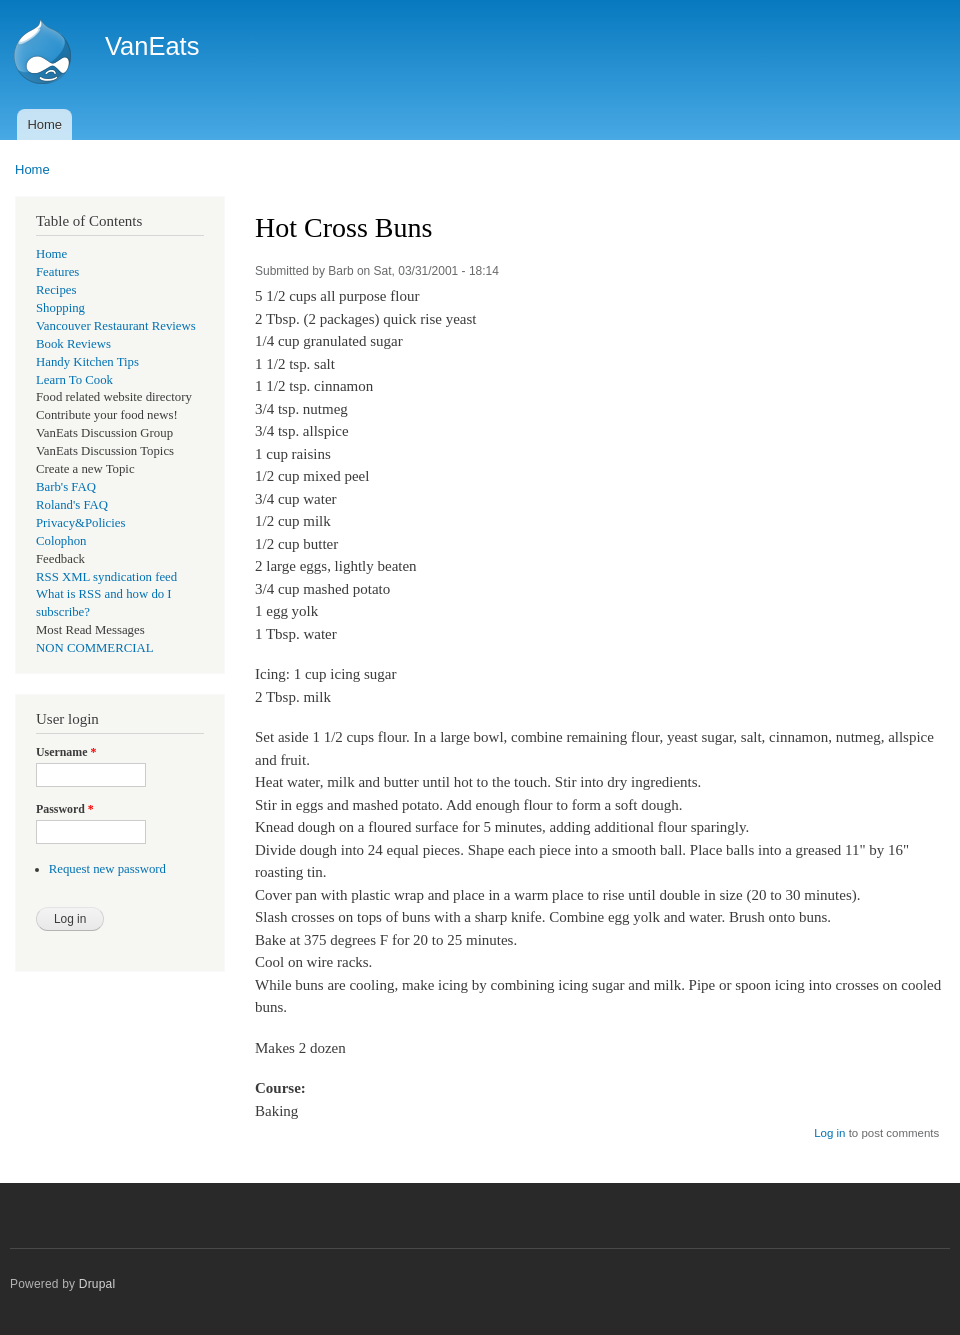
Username (66, 752)
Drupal (97, 1284)
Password (65, 809)
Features (57, 272)
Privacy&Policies (80, 523)
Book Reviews (73, 344)
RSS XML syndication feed (106, 577)
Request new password (107, 869)
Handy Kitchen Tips (87, 362)
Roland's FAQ (72, 505)
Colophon (61, 541)
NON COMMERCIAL (95, 648)
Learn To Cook (74, 380)
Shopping (60, 308)
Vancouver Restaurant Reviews (116, 326)
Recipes (56, 290)
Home (44, 124)
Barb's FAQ (66, 487)
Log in (829, 1133)
